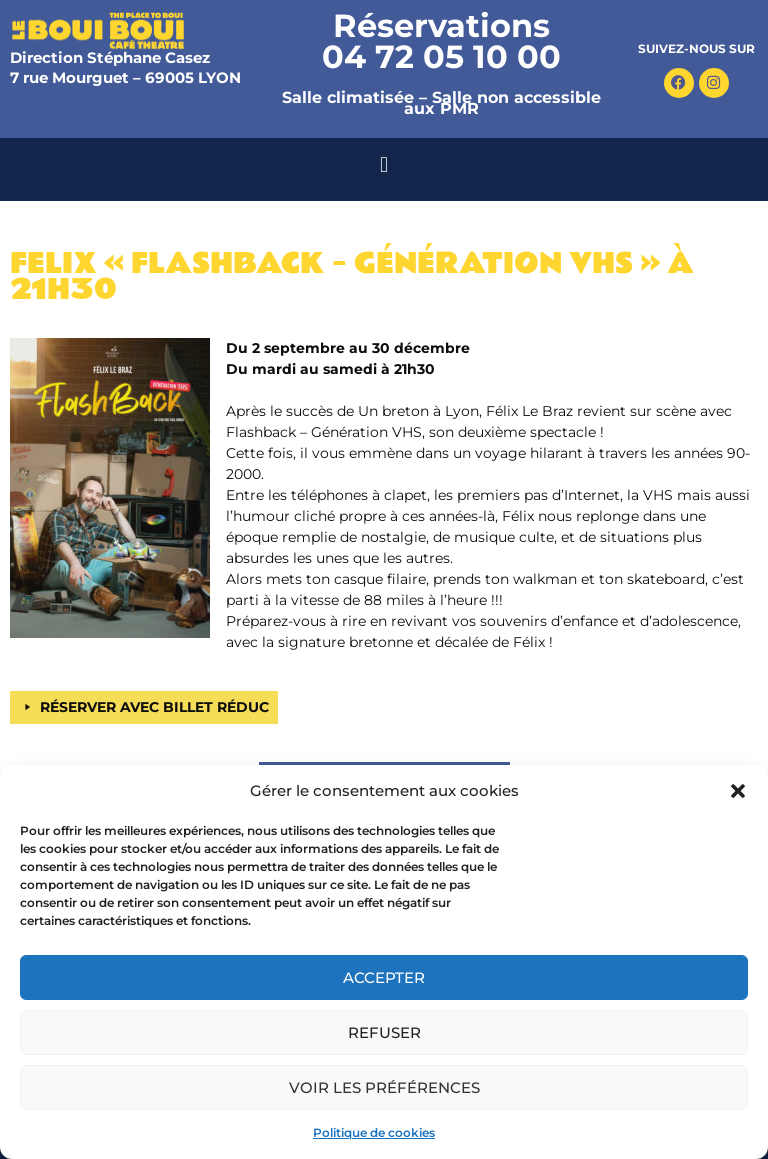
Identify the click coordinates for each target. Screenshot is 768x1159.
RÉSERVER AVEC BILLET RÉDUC (154, 707)
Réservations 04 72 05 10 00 (441, 41)
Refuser (384, 1032)
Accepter (384, 977)
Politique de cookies (374, 1132)
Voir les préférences (384, 1087)
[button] (738, 791)
